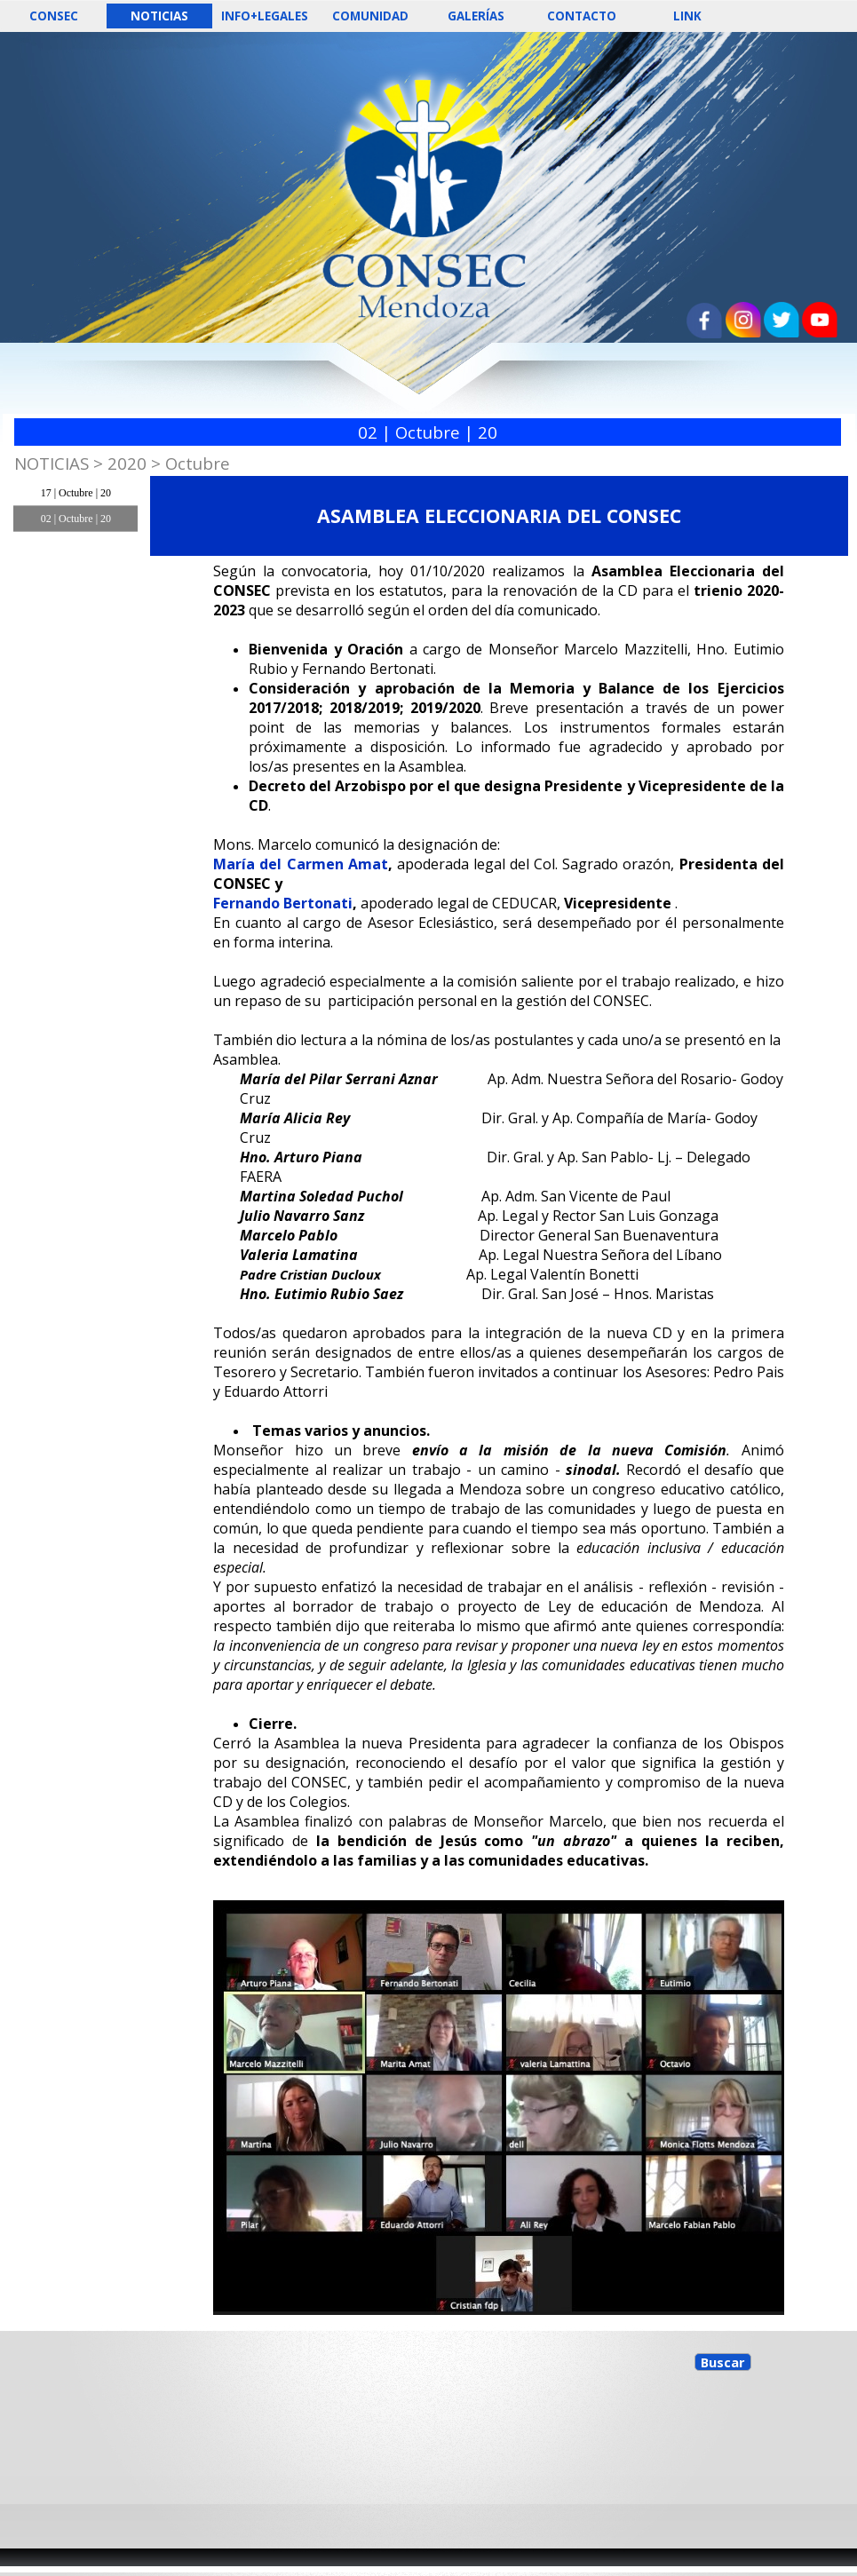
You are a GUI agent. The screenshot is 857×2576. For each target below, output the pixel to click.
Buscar (723, 2362)
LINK (687, 16)
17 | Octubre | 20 (76, 493)
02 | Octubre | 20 (76, 518)
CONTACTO (581, 16)
